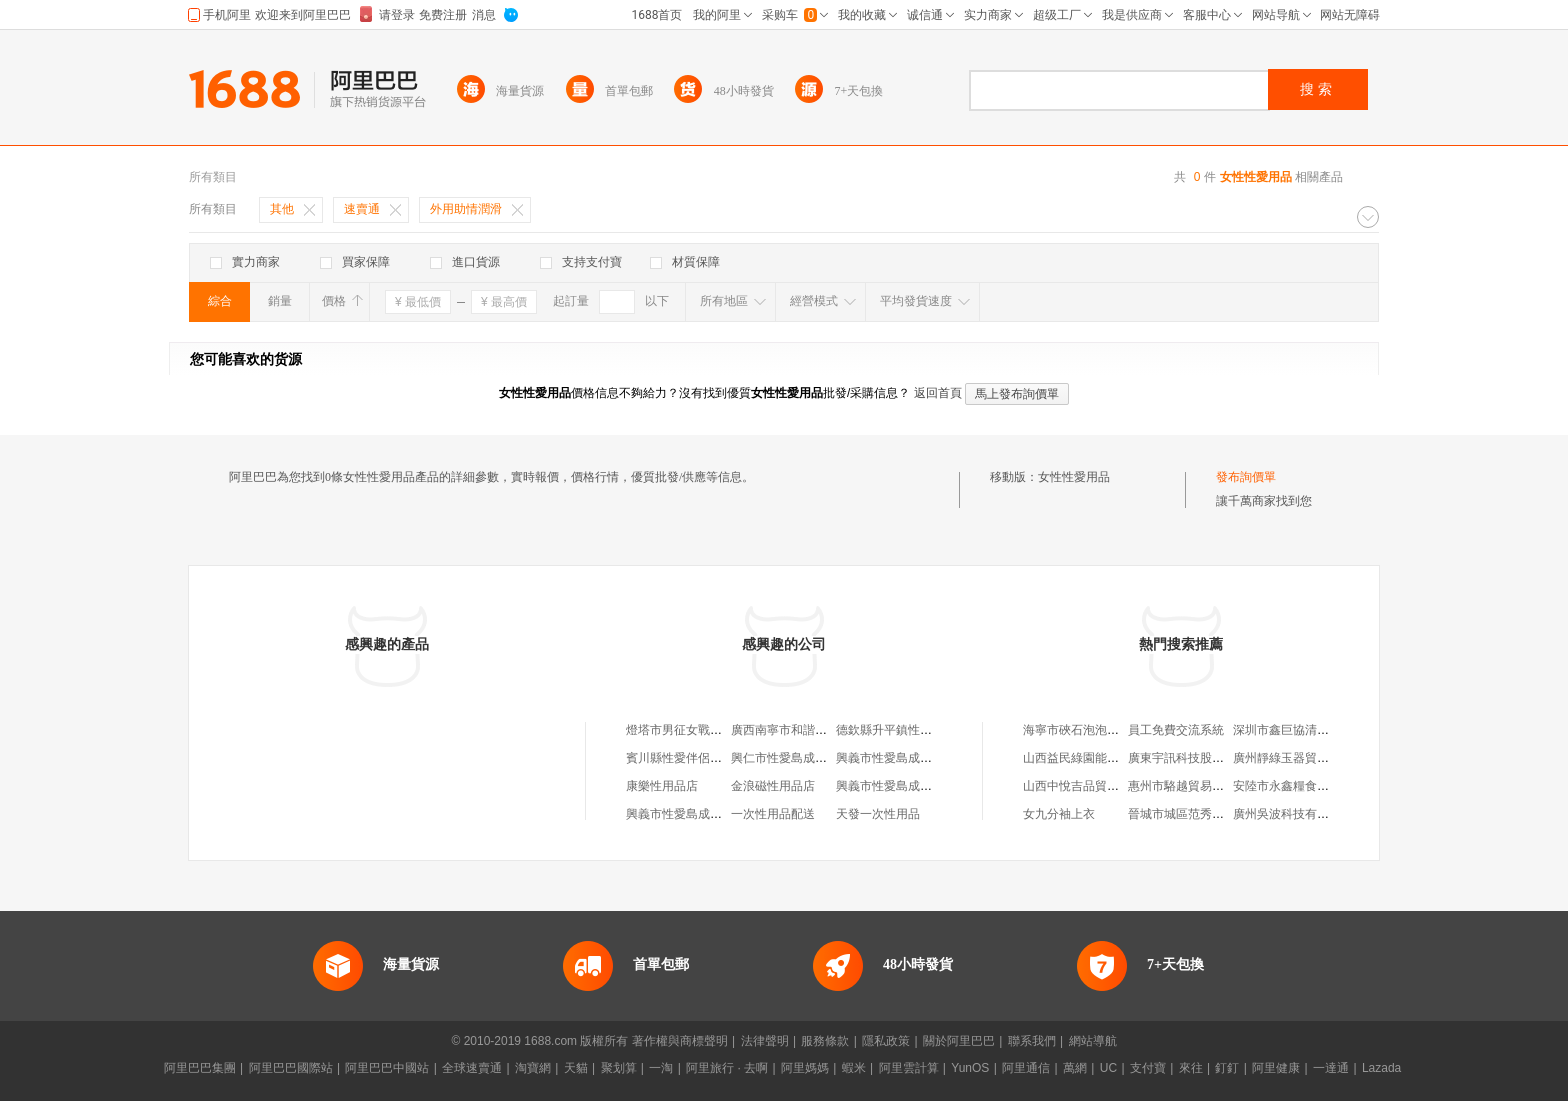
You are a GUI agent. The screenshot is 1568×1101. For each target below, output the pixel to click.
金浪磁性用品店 (773, 786)
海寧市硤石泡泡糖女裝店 (1089, 730)
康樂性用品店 (662, 786)
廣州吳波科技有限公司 (1293, 814)
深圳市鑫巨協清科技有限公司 (1311, 730)
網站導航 (1093, 1041)
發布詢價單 (1246, 477)
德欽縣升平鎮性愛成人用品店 (914, 730)
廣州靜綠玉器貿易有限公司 (1305, 758)
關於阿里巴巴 (959, 1041)
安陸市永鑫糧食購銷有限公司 (1311, 786)
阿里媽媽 (805, 1068)
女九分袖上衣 (1059, 814)
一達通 (1331, 1068)
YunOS (970, 1068)
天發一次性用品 (878, 814)
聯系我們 (1032, 1041)
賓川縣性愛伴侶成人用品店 (698, 758)
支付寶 (1148, 1068)
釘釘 (1227, 1068)
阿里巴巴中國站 (387, 1068)
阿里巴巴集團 (200, 1068)
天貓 (576, 1068)
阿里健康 (1276, 1068)
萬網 (1075, 1068)
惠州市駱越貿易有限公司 (1194, 786)
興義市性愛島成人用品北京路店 (710, 814)
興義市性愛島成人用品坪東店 (914, 786)
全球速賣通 (472, 1068)
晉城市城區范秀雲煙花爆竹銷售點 (1218, 814)
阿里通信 (1026, 1068)
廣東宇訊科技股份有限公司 (1200, 758)
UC (1108, 1068)
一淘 (661, 1068)
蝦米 (854, 1068)
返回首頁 (938, 393)
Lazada (1381, 1068)
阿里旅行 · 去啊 (727, 1068)
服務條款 (825, 1041)
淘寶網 (533, 1068)
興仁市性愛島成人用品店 (797, 758)
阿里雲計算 (909, 1068)
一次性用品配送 (773, 814)
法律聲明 (765, 1041)
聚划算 (619, 1068)
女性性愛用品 (1074, 477)
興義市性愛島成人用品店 (902, 758)
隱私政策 (886, 1041)
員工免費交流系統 (1176, 730)
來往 (1191, 1068)
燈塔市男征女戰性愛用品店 (698, 730)
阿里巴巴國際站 (291, 1068)
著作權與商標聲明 (680, 1041)
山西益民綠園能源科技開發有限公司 (1119, 758)
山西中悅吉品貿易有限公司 (1095, 786)
